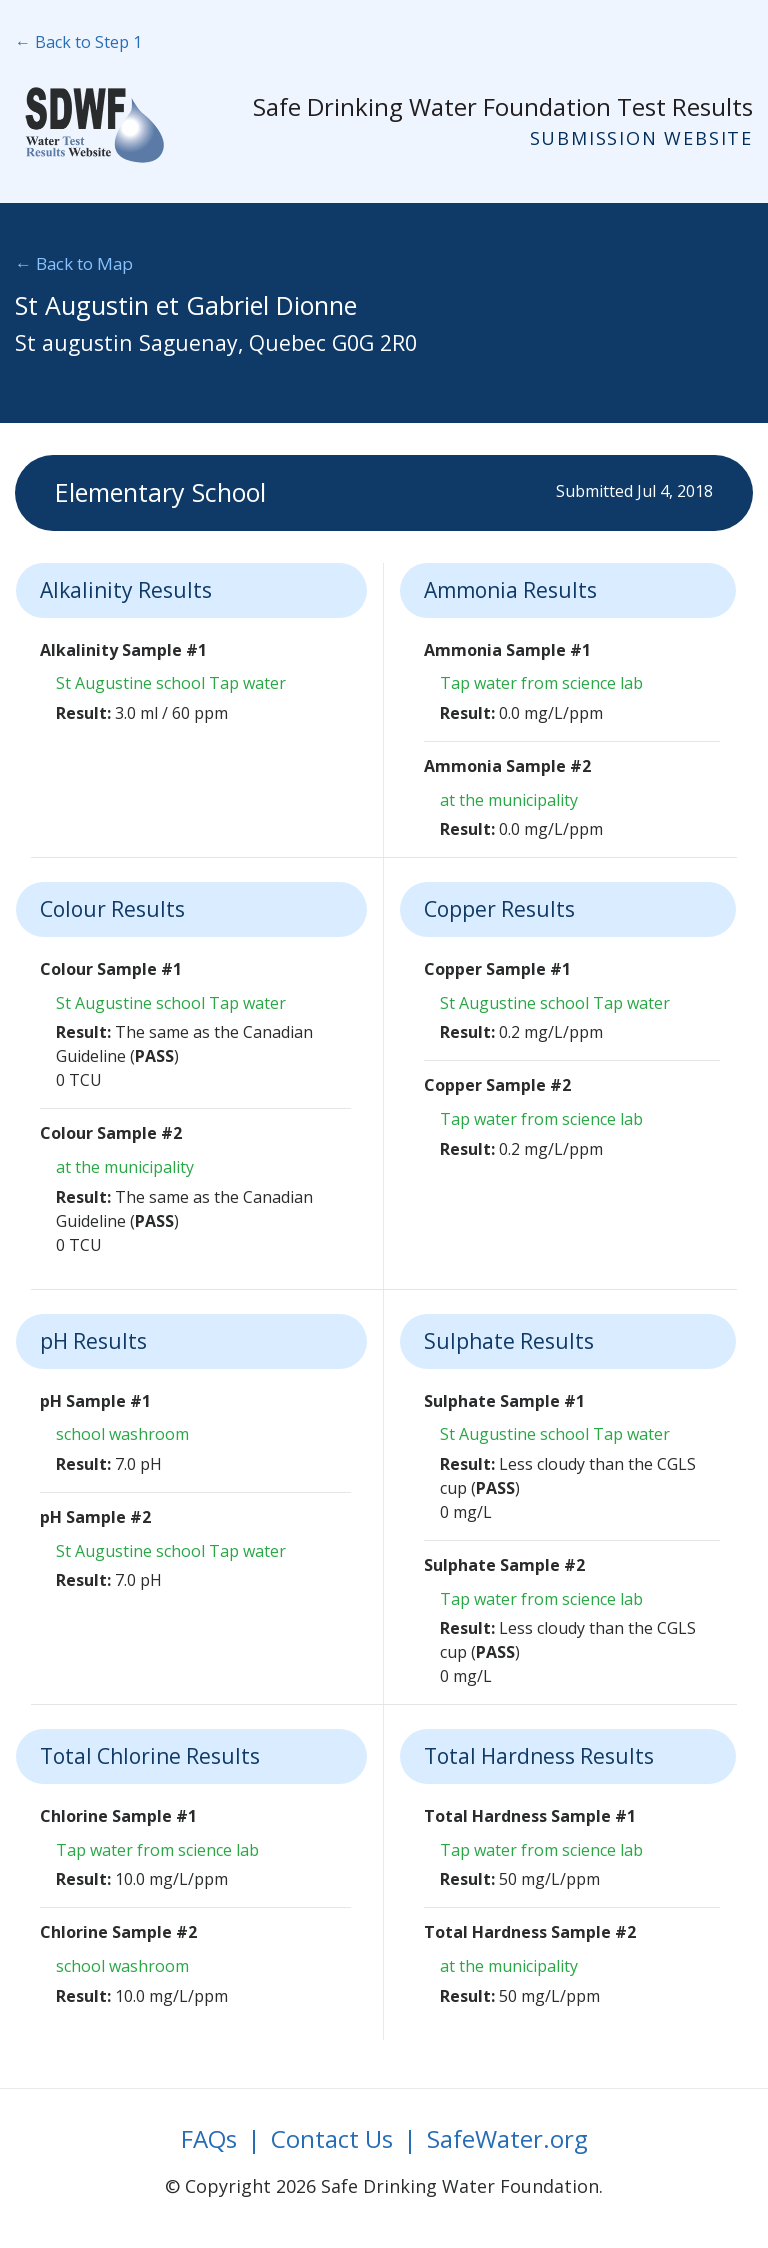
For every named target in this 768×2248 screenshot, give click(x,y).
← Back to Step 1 (78, 42)
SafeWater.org (507, 2138)
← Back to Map (74, 263)
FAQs (209, 2138)
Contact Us (332, 2138)
